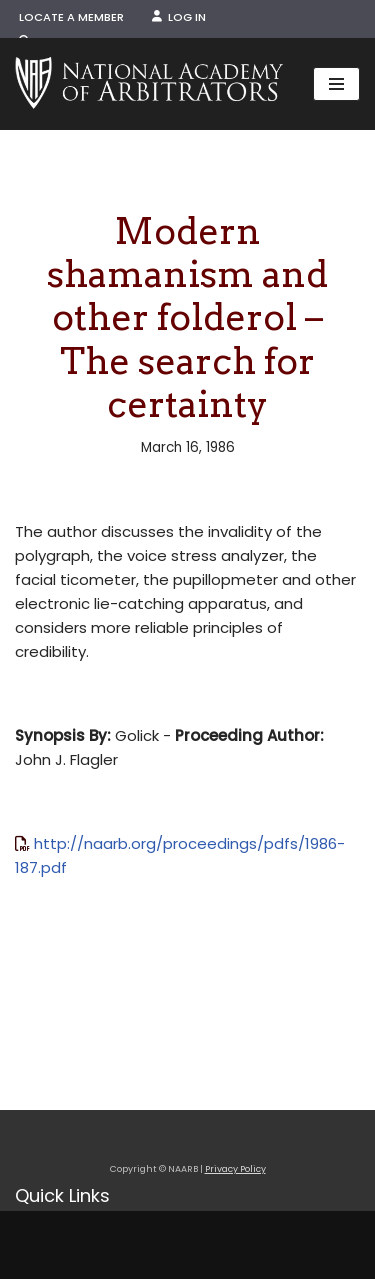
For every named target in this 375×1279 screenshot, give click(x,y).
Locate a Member (71, 17)
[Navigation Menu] (336, 84)
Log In (179, 17)
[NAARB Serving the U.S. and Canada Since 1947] (149, 84)
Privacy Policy (235, 1169)
